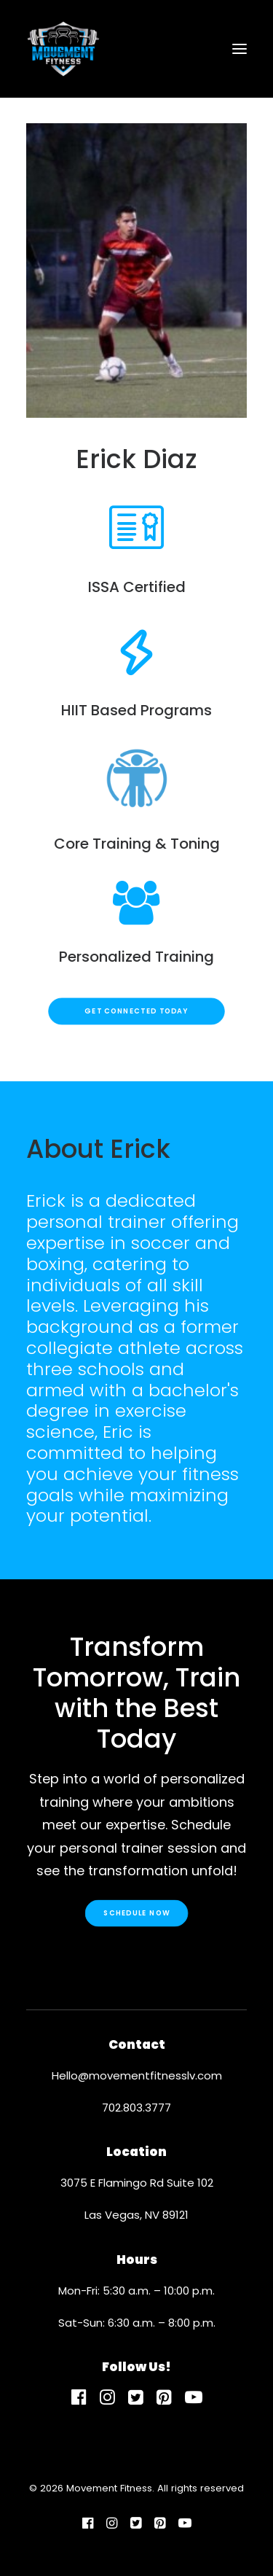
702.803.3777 (136, 2107)
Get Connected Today (136, 1011)
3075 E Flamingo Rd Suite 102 (136, 2182)
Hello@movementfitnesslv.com (137, 2075)
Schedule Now (136, 1912)
